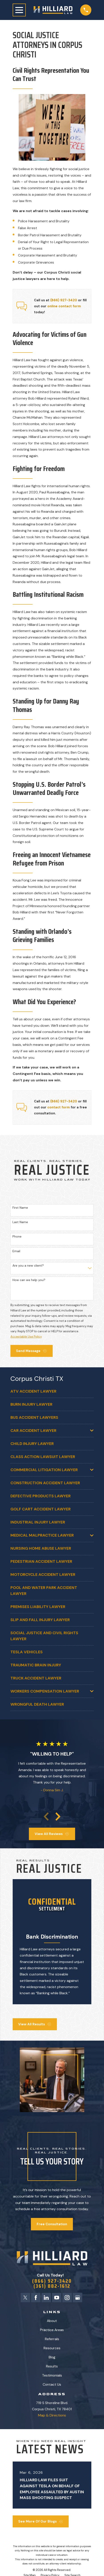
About (52, 2320)
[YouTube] (56, 2297)
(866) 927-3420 (63, 300)
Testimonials (52, 2375)
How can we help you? (28, 1280)
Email (16, 1251)
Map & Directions (52, 2415)
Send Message (31, 1351)
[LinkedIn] (46, 2297)
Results (52, 2366)
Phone (17, 1236)
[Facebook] (35, 2297)
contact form (58, 1107)
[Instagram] (67, 2297)
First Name (20, 1208)
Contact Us (52, 2384)
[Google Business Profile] (77, 2297)
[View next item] (58, 1816)
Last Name (20, 1222)
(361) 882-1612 (52, 2286)
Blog (52, 2357)
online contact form (64, 306)
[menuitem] (52, 1391)
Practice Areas (52, 2330)
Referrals (52, 2339)
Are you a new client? (28, 1265)
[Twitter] (25, 2297)
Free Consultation (52, 2224)
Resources (52, 2348)
